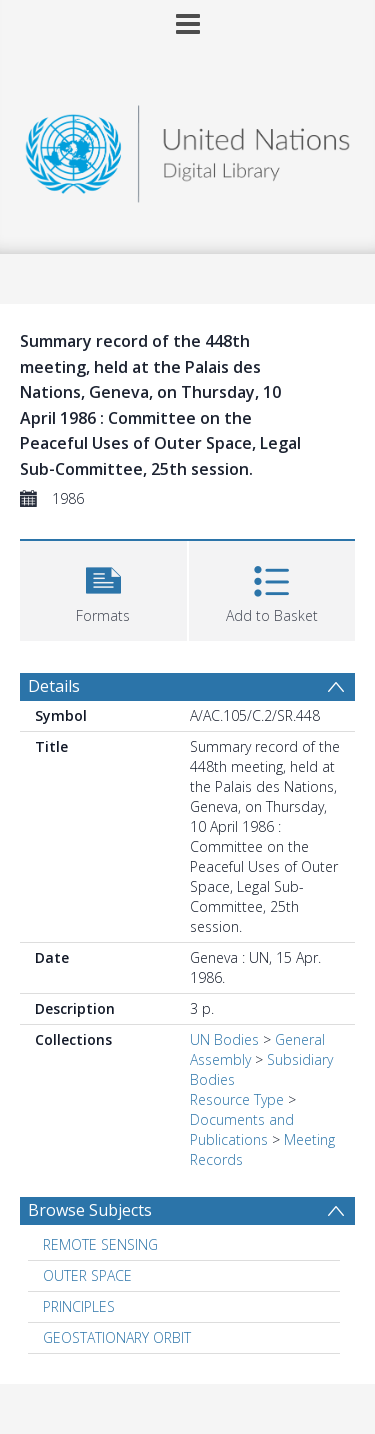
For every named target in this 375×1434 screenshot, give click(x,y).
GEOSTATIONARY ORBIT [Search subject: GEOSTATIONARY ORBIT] (117, 1337)
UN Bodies (224, 1039)
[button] (103, 588)
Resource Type (237, 1099)
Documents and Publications (242, 1129)
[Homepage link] (188, 148)
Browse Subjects (90, 1210)
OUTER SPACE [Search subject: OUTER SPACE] (87, 1275)
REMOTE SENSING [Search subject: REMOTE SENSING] (100, 1244)
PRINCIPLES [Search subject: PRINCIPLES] (79, 1306)
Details (54, 686)
